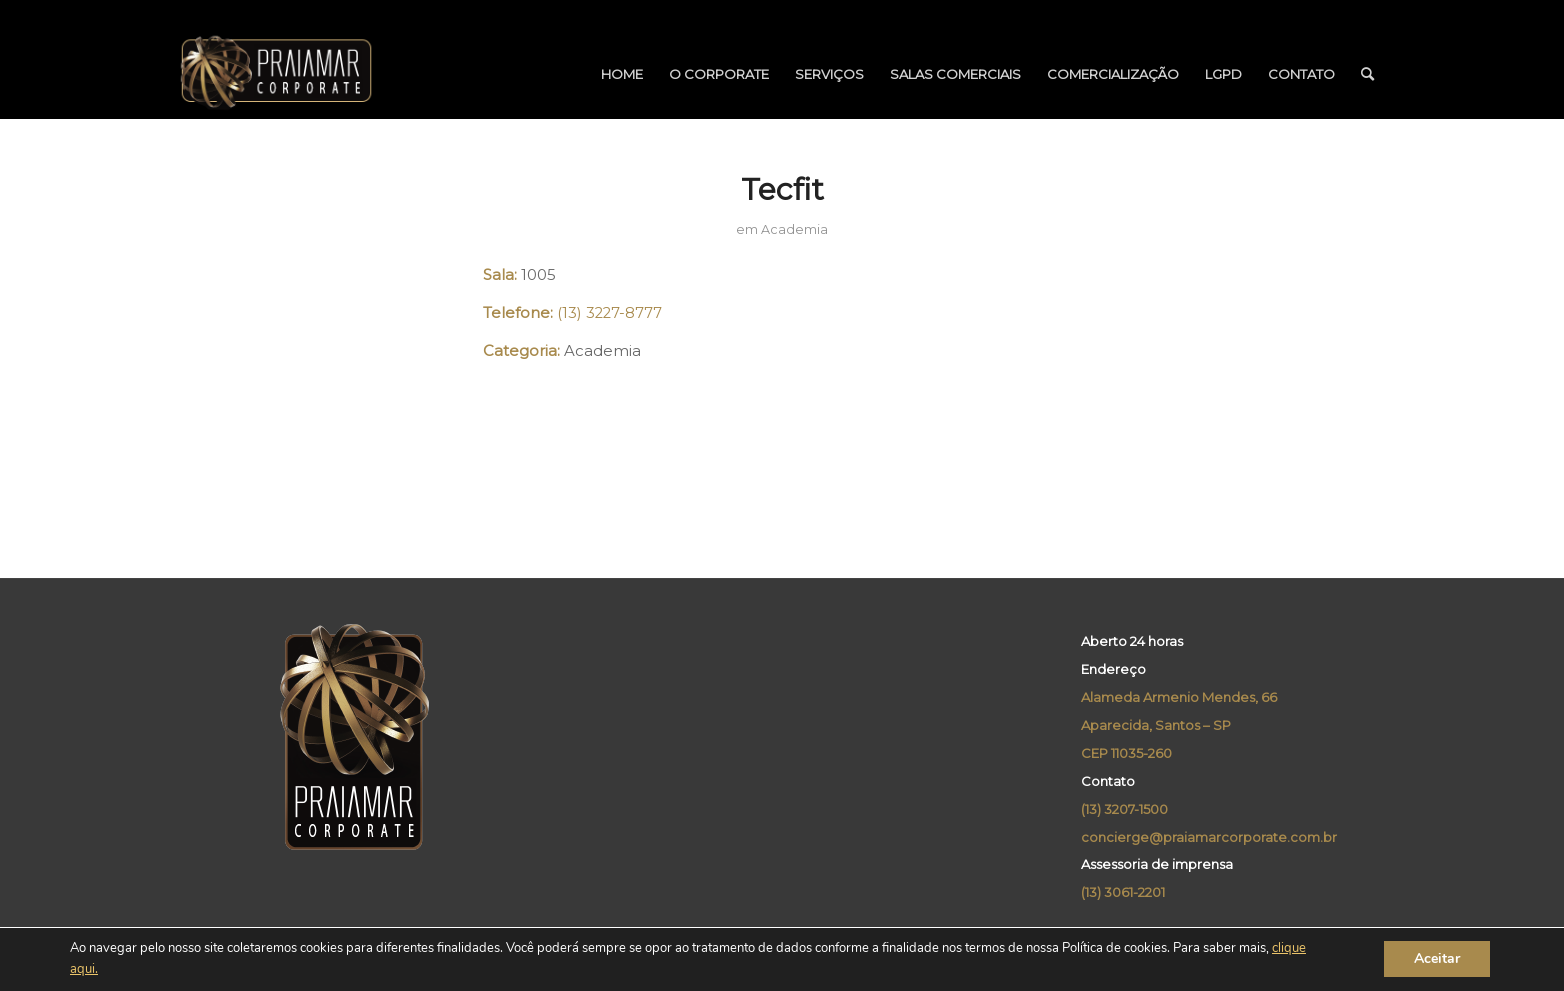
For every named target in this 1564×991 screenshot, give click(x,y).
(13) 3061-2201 (1123, 892)
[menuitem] (622, 74)
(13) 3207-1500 (1124, 809)
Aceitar (1437, 959)
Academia (794, 229)
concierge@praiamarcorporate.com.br (1209, 837)
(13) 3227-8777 (609, 313)
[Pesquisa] (1367, 74)
